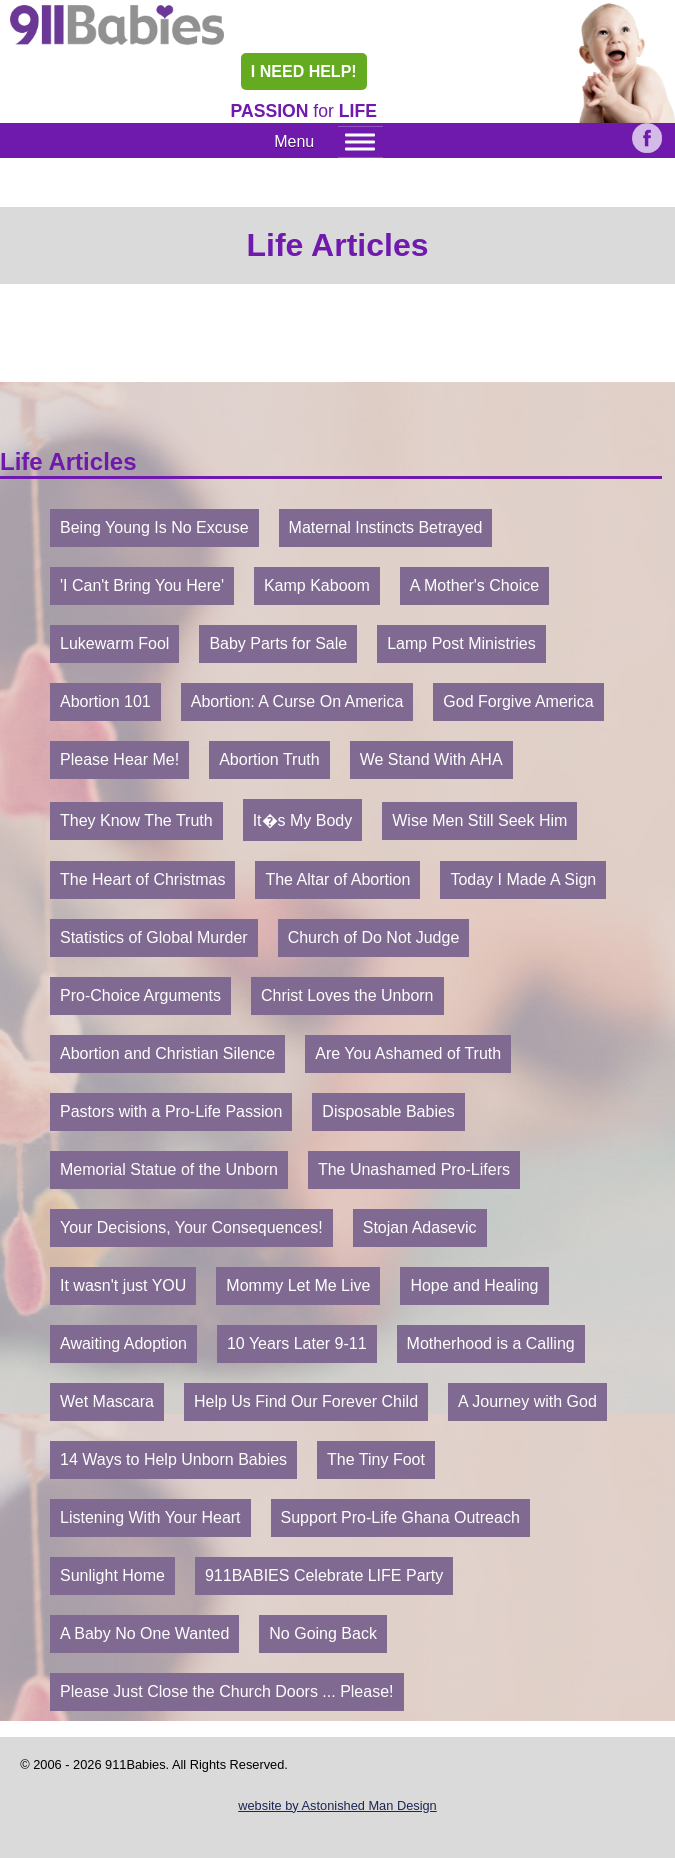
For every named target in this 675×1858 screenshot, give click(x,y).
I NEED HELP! (304, 71)
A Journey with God (527, 1401)
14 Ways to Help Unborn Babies (173, 1459)
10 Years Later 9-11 (297, 1343)
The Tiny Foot (376, 1459)
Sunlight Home (112, 1575)
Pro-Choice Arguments (140, 995)
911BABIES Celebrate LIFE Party (324, 1575)
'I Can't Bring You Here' (142, 585)
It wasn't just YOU (123, 1285)
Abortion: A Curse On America (297, 701)
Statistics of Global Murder (154, 937)
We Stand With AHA (431, 759)
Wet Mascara (107, 1401)
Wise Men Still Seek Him (479, 820)
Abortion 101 (105, 701)
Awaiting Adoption (123, 1343)
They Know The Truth (136, 820)
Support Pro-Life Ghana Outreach (400, 1517)
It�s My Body (303, 820)
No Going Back (323, 1633)
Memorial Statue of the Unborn (169, 1169)
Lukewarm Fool (114, 643)
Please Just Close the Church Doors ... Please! (227, 1691)
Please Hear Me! (119, 759)
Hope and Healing (474, 1285)
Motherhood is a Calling (491, 1343)
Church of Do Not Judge (374, 937)
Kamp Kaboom (317, 585)
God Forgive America (518, 701)
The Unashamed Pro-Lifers (414, 1169)
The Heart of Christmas (142, 879)
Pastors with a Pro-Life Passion (171, 1111)
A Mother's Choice (474, 585)
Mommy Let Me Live (298, 1285)
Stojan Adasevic (420, 1227)
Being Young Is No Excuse (154, 527)
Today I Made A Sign (523, 879)
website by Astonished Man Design (337, 1805)
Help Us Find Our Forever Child (306, 1401)
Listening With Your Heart (150, 1517)
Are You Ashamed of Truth (408, 1053)
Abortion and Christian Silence (167, 1053)
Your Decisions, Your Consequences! (191, 1227)
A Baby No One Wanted (144, 1633)
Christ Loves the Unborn (347, 995)
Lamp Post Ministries (461, 643)
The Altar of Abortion (337, 879)
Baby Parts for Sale (278, 643)
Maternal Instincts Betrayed (386, 527)
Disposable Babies (388, 1111)
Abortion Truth (269, 759)
